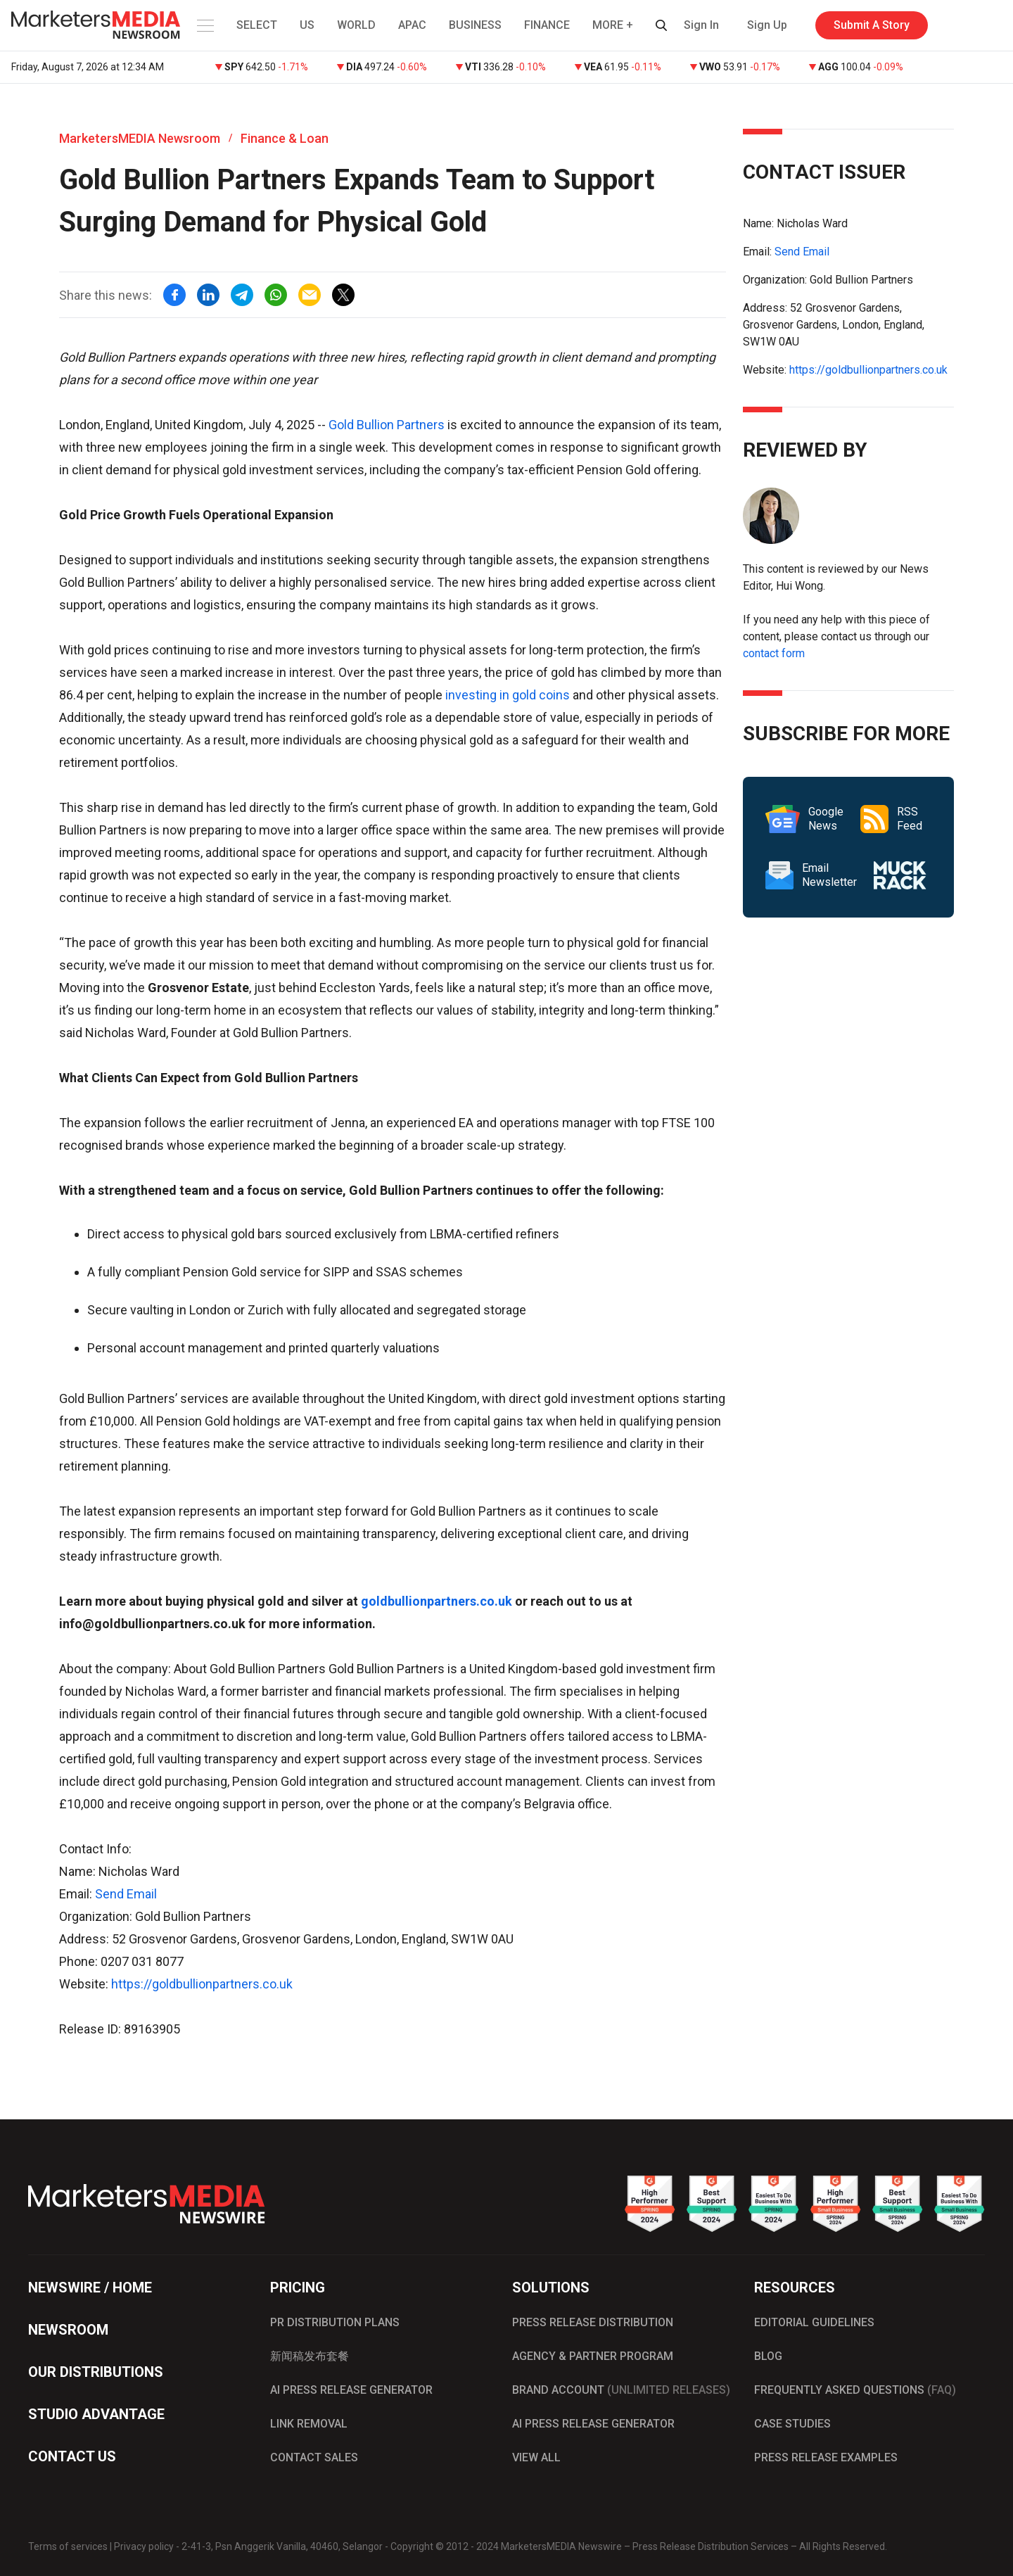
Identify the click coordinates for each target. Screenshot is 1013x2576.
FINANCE (547, 25)
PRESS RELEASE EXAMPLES (826, 2457)
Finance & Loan (285, 138)
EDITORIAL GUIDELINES (814, 2322)
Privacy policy (144, 2546)
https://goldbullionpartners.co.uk (202, 1984)
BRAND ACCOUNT (621, 2390)
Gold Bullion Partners (387, 424)
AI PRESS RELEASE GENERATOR (351, 2390)
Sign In (701, 25)
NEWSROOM (68, 2329)
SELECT (256, 25)
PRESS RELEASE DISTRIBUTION (592, 2322)
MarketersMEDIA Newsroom (139, 138)
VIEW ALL (536, 2457)
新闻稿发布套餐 (309, 2356)
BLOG (768, 2356)
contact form (774, 653)
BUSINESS (475, 25)
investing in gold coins (507, 694)
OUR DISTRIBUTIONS (95, 2372)
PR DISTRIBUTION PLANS (335, 2322)
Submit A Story (872, 25)
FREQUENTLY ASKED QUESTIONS (855, 2390)
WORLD (356, 25)
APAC (412, 25)
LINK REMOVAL (309, 2423)
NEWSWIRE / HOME (90, 2287)
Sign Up (767, 25)
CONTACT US (72, 2456)
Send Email (126, 1893)
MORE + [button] (612, 25)
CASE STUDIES (792, 2423)
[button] (204, 25)
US (307, 25)
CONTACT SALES (314, 2457)
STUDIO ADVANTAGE (96, 2414)
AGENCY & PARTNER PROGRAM (592, 2356)
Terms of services (68, 2546)
